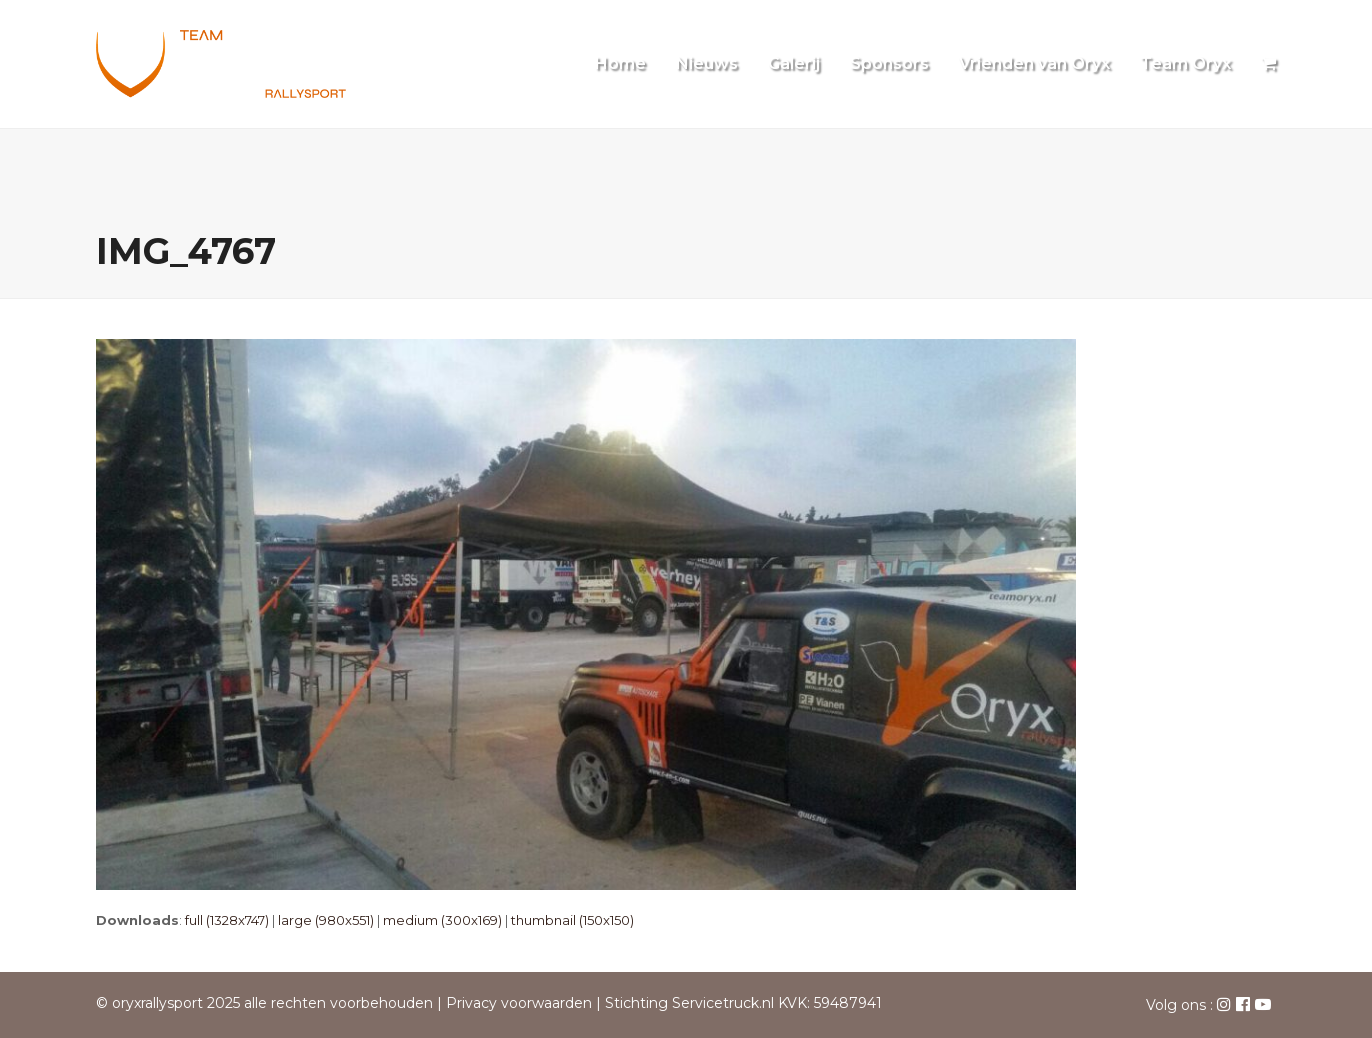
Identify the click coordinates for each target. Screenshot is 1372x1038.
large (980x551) (326, 920)
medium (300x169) (442, 920)
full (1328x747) (227, 920)
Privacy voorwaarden (519, 1003)
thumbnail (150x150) (572, 920)
